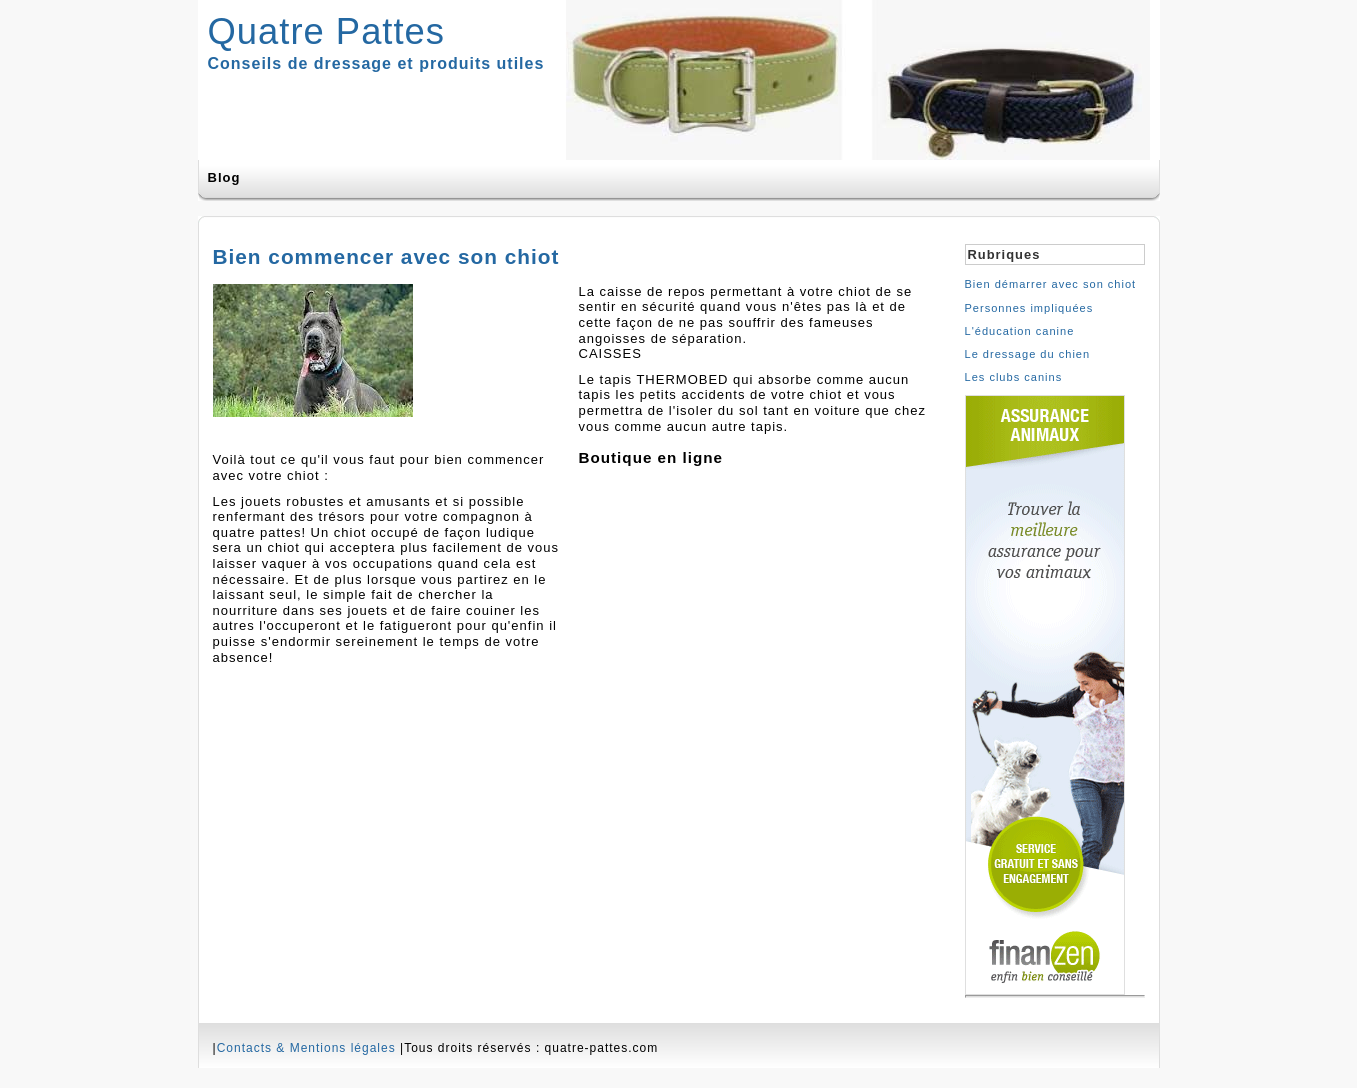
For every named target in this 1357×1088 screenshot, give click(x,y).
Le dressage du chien (1028, 354)
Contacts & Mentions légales (306, 1048)
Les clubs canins (1014, 377)
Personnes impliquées (1029, 308)
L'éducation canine (1020, 331)
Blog (224, 177)
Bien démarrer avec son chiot (1051, 284)
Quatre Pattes (327, 31)
